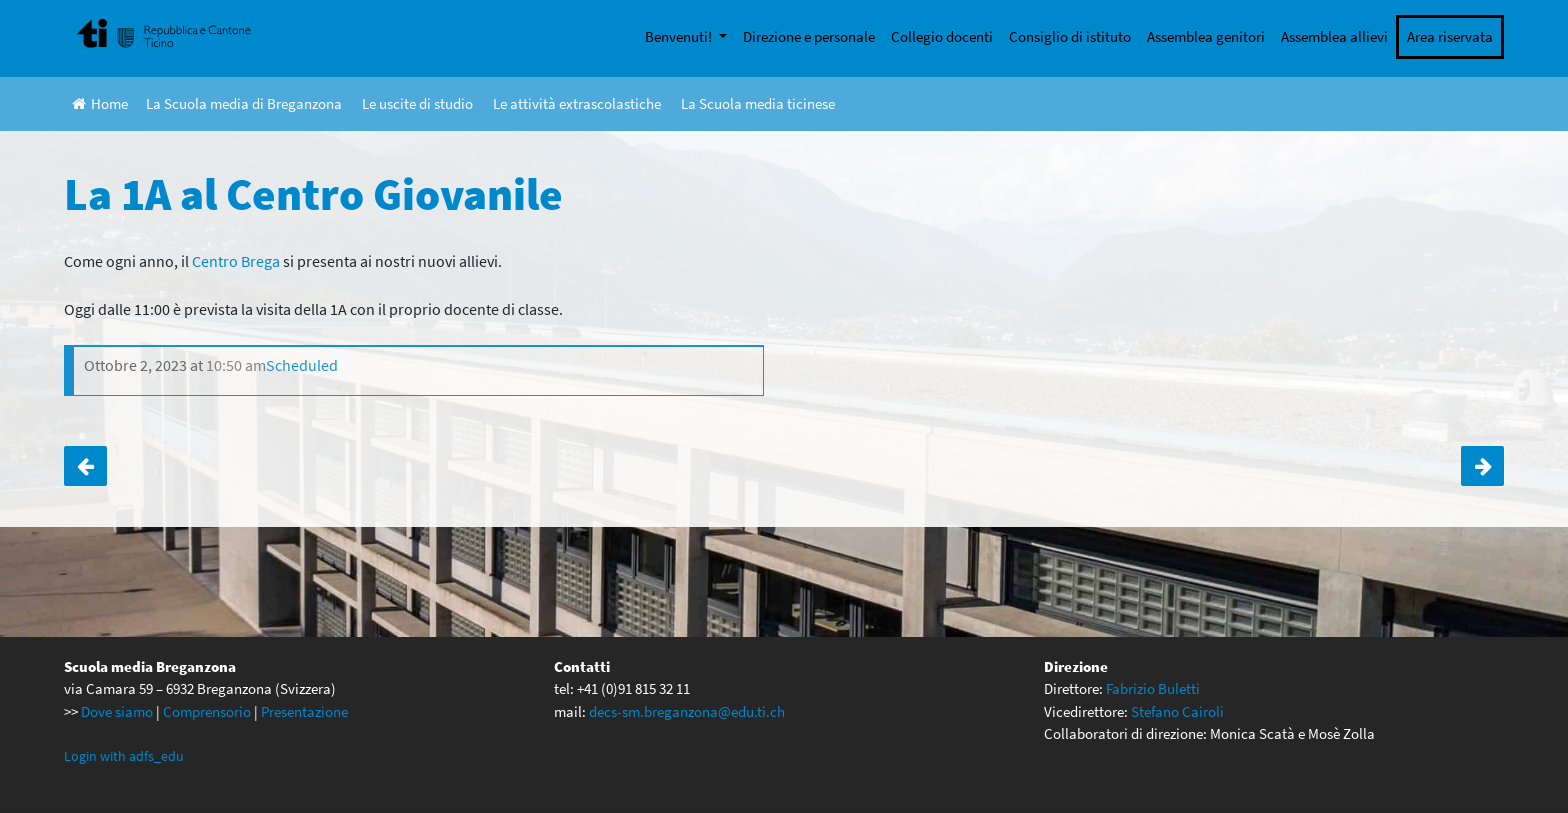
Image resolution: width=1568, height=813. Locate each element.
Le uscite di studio (417, 103)
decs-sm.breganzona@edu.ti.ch (687, 711)
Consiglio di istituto (1070, 36)
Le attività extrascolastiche (577, 103)
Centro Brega (236, 261)
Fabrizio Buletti (1153, 688)
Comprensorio (207, 711)
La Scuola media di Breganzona (244, 103)
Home (100, 103)
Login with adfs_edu (124, 756)
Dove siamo (117, 711)
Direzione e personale (809, 36)
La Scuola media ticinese (758, 103)
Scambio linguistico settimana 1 (85, 466)
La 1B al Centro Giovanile (1482, 466)
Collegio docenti (942, 36)
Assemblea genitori (1206, 36)
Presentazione (304, 711)
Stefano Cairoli (1177, 711)
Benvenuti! (680, 36)
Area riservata (1450, 36)
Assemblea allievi (1334, 36)
